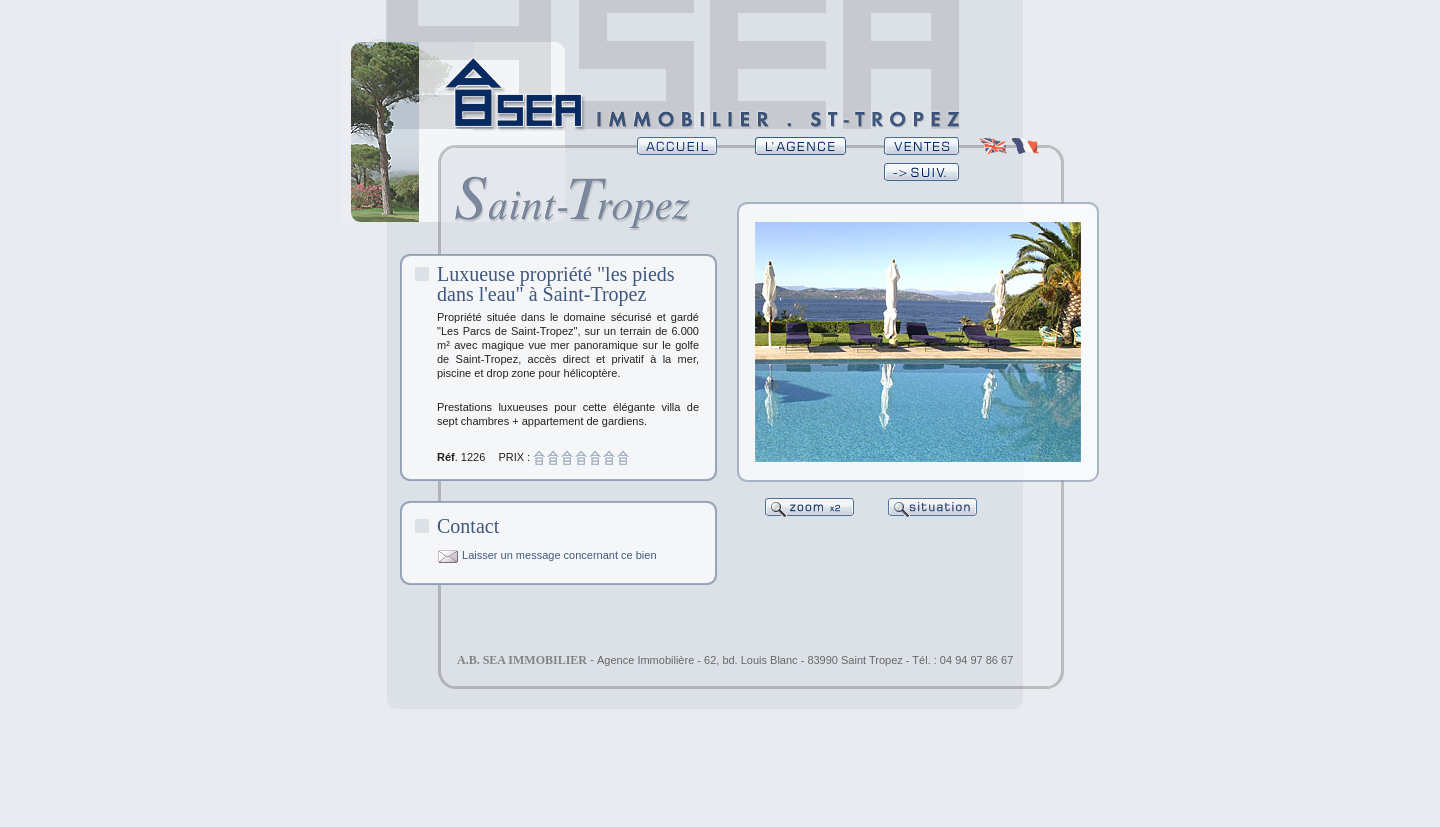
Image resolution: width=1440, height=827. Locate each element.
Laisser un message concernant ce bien (547, 555)
